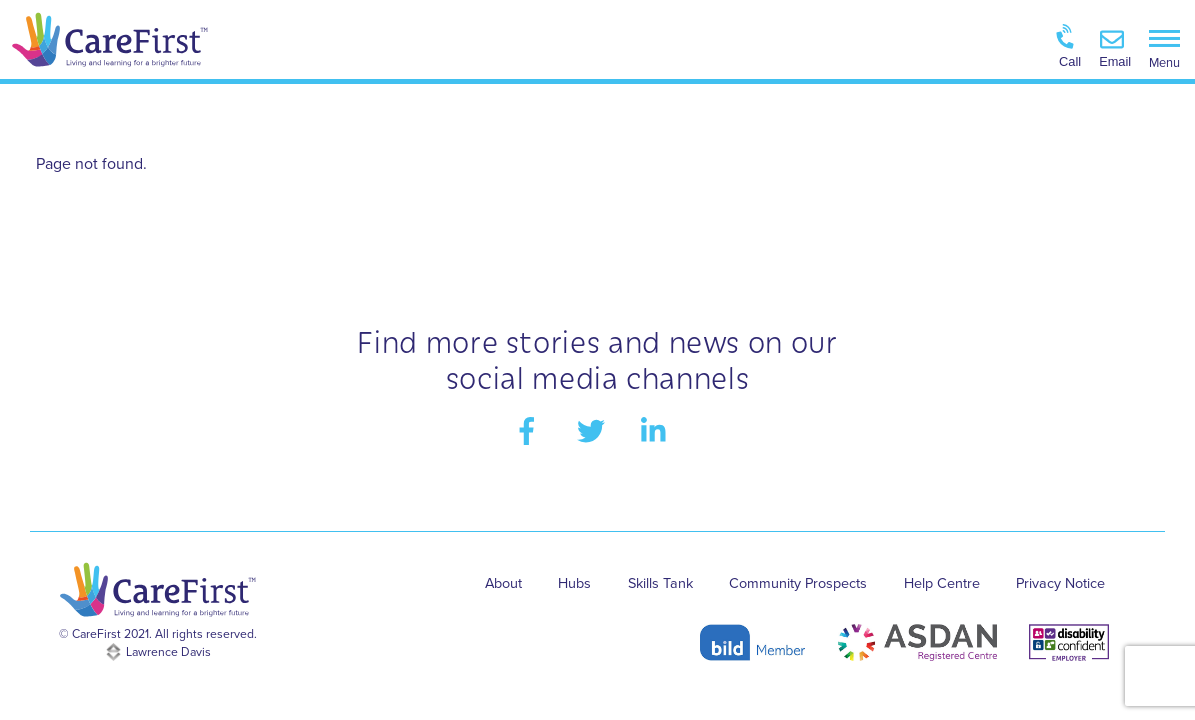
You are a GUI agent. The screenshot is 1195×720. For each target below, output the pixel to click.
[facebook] (530, 430)
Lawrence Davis (168, 652)
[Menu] (1164, 47)
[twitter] (594, 430)
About (503, 583)
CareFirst (96, 634)
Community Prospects (798, 583)
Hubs (574, 583)
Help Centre (942, 583)
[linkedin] (658, 430)
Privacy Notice (1060, 583)
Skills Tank (660, 583)
